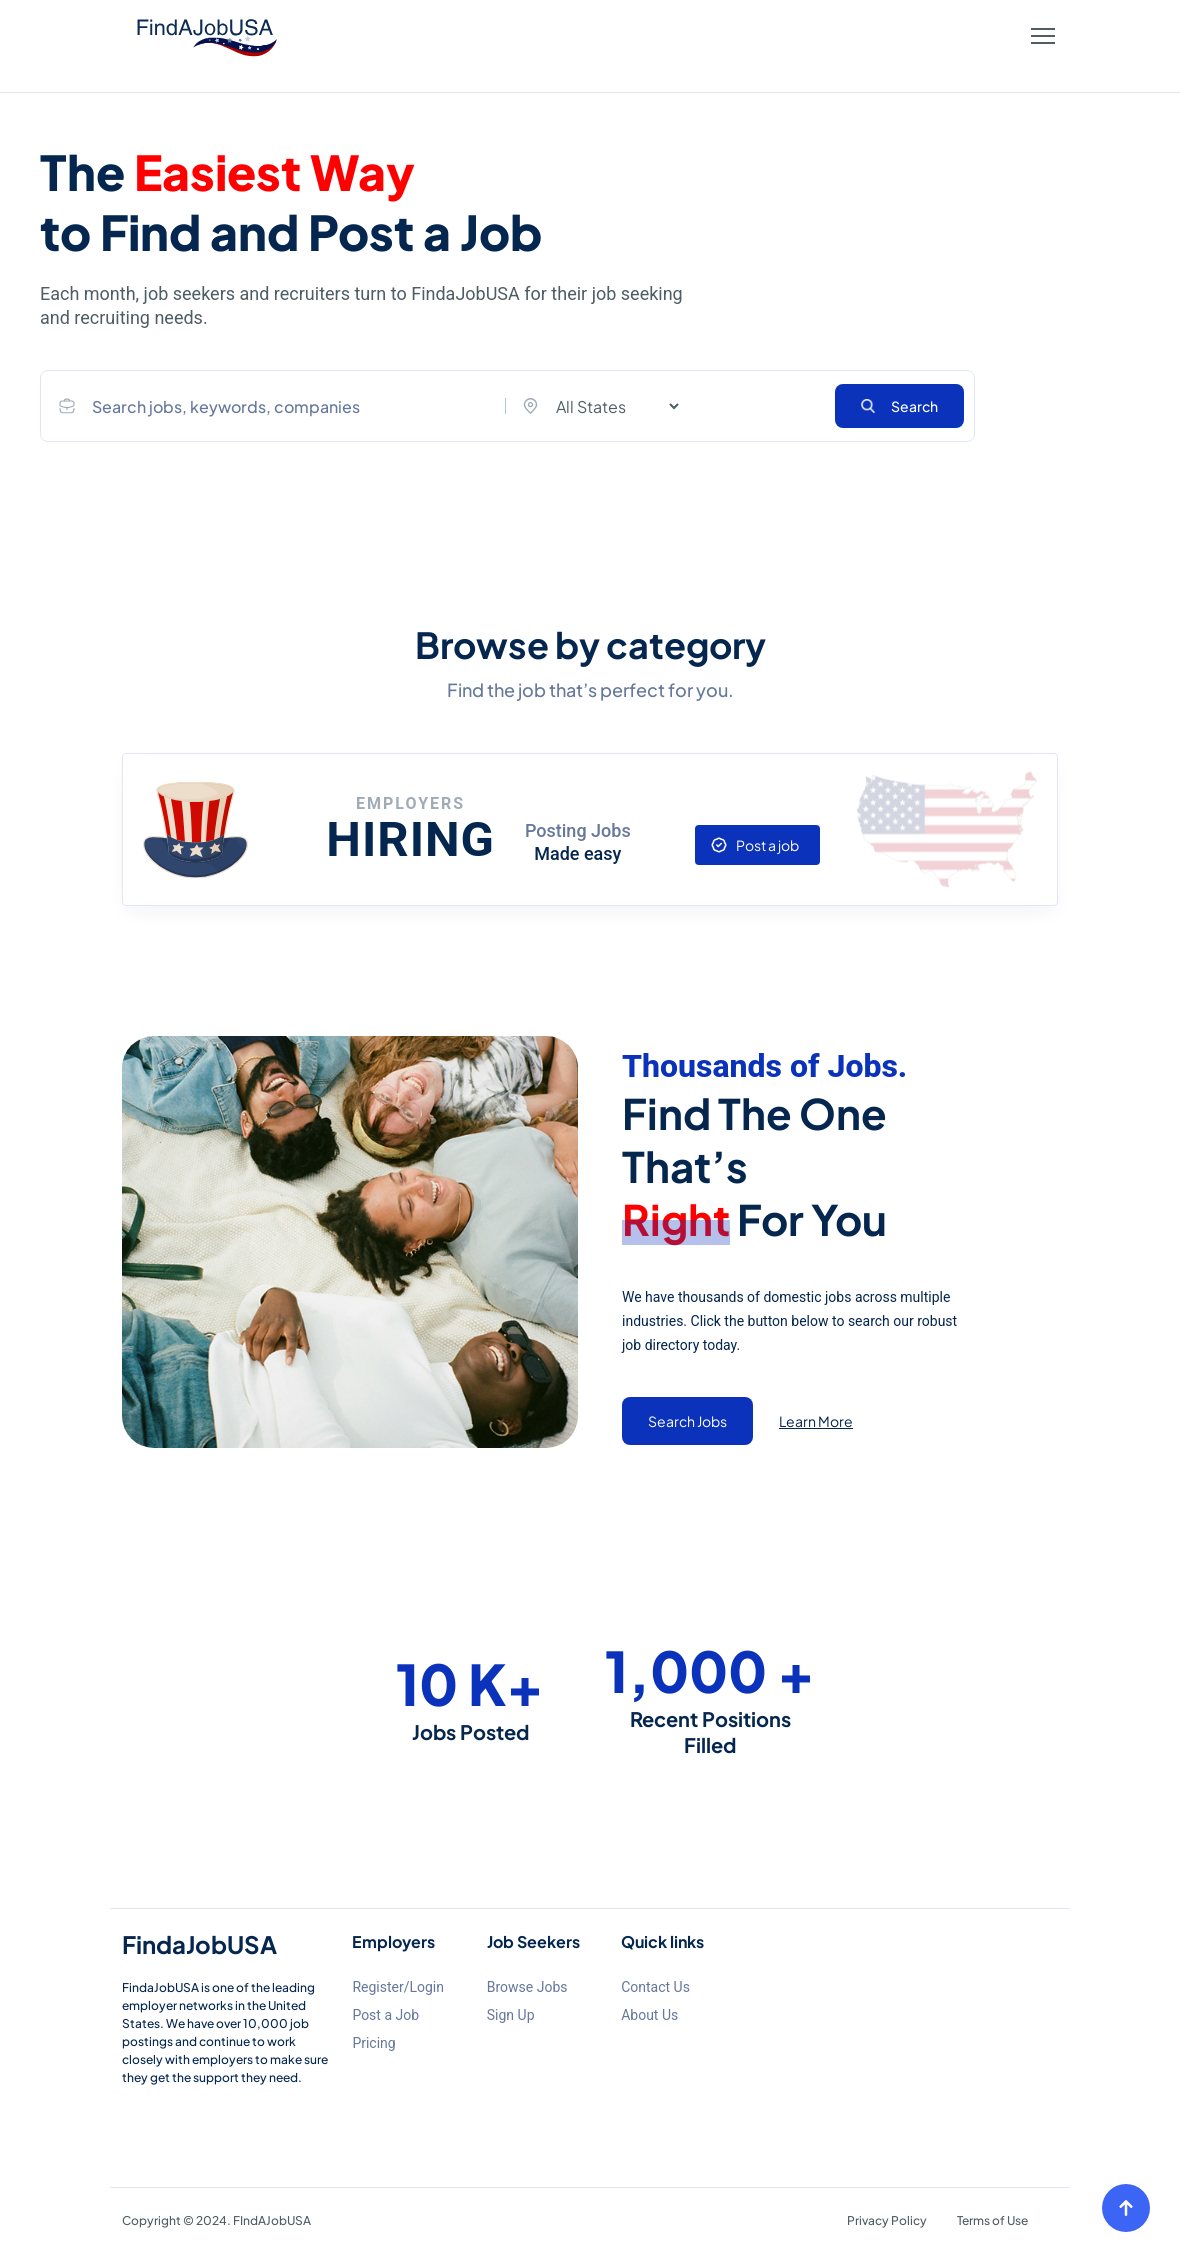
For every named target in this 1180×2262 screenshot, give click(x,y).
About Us (649, 2015)
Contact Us (655, 1987)
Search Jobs (687, 1421)
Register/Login (398, 1987)
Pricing (373, 2043)
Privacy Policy (887, 2220)
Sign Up (511, 2015)
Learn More (816, 1421)
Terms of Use (992, 2220)
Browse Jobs (527, 1987)
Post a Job (385, 2015)
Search (899, 406)
